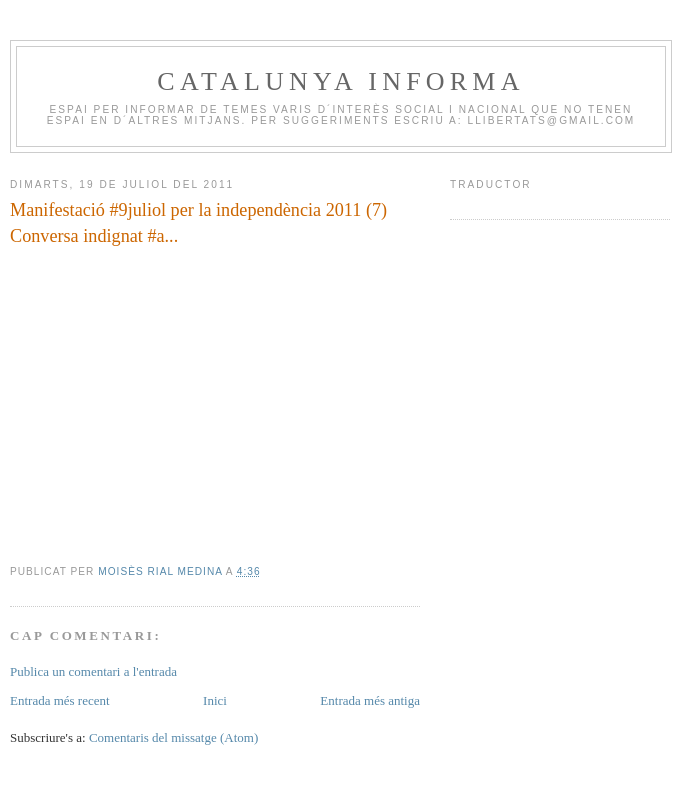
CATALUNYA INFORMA (340, 81)
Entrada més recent (60, 700)
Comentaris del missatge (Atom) (173, 737)
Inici (215, 700)
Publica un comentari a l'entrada (93, 671)
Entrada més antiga (370, 700)
